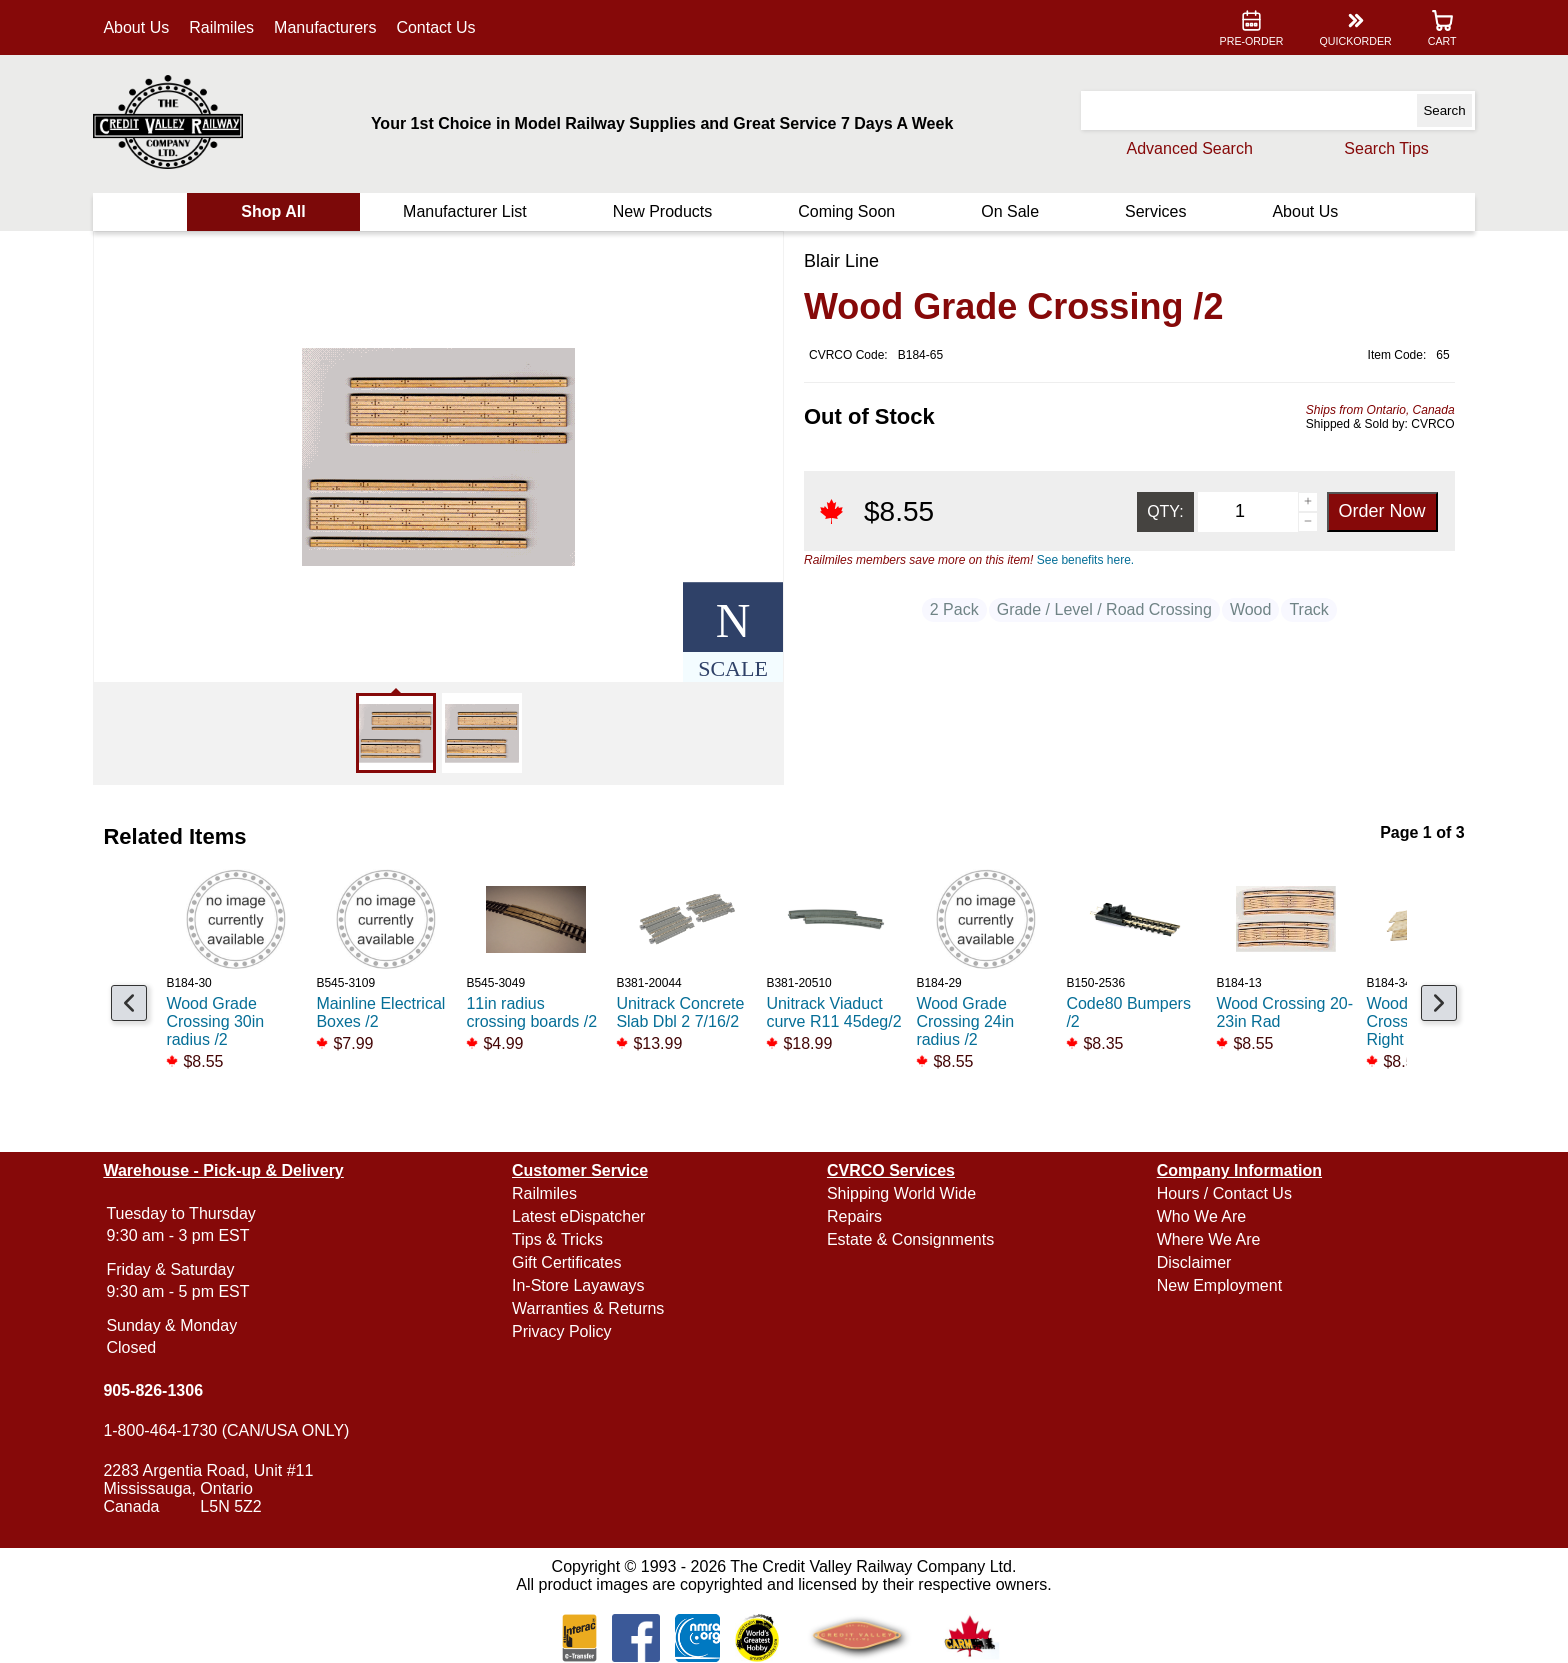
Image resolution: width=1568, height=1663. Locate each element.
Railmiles (221, 27)
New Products (663, 211)
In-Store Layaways (578, 1285)
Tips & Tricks (557, 1239)
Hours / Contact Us (1224, 1193)
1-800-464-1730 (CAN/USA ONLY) (226, 1430)
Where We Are (1209, 1239)
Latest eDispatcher (578, 1216)
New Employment (1219, 1285)
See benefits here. (1085, 560)
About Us (136, 27)
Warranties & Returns (588, 1308)
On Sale (1010, 211)
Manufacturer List (465, 211)
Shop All (273, 211)
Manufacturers (325, 27)
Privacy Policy (562, 1331)
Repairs (854, 1216)
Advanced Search (1190, 148)
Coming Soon (846, 211)
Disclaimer (1194, 1262)
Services (1155, 211)
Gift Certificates (566, 1262)
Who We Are (1202, 1216)
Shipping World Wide (901, 1193)
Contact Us (435, 27)
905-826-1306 (153, 1390)
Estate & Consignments (910, 1239)
